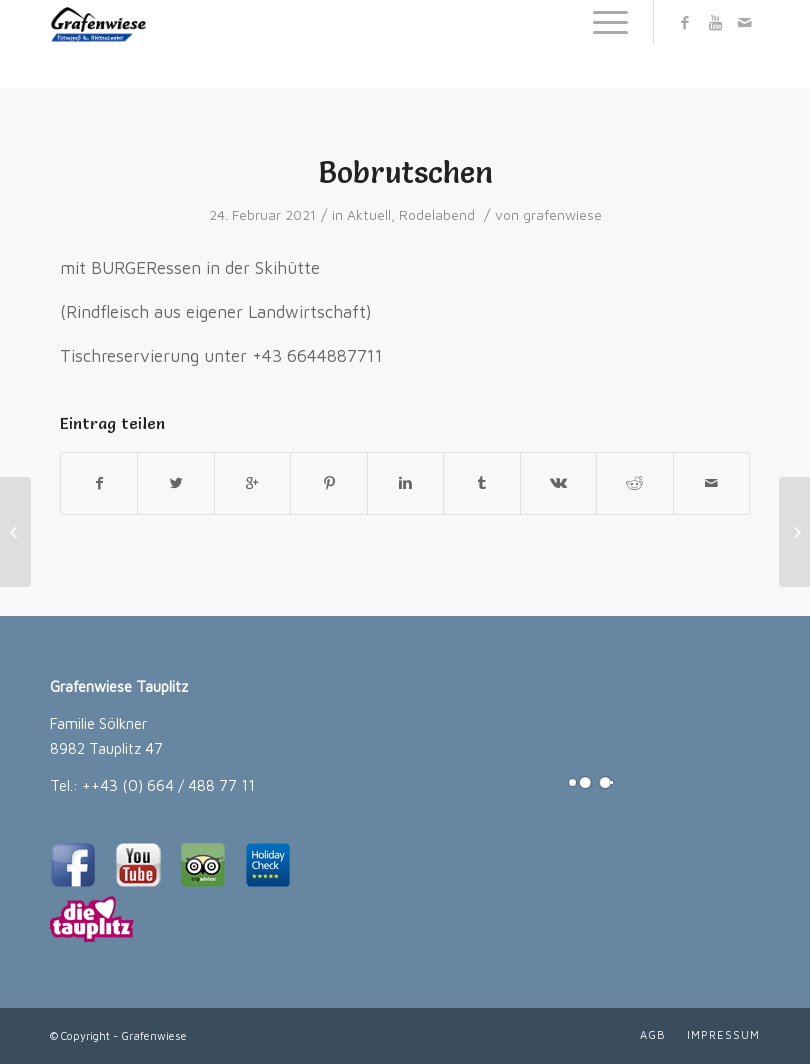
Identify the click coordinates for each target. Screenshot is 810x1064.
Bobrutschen (405, 172)
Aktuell (369, 215)
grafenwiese (562, 215)
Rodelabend (437, 215)
